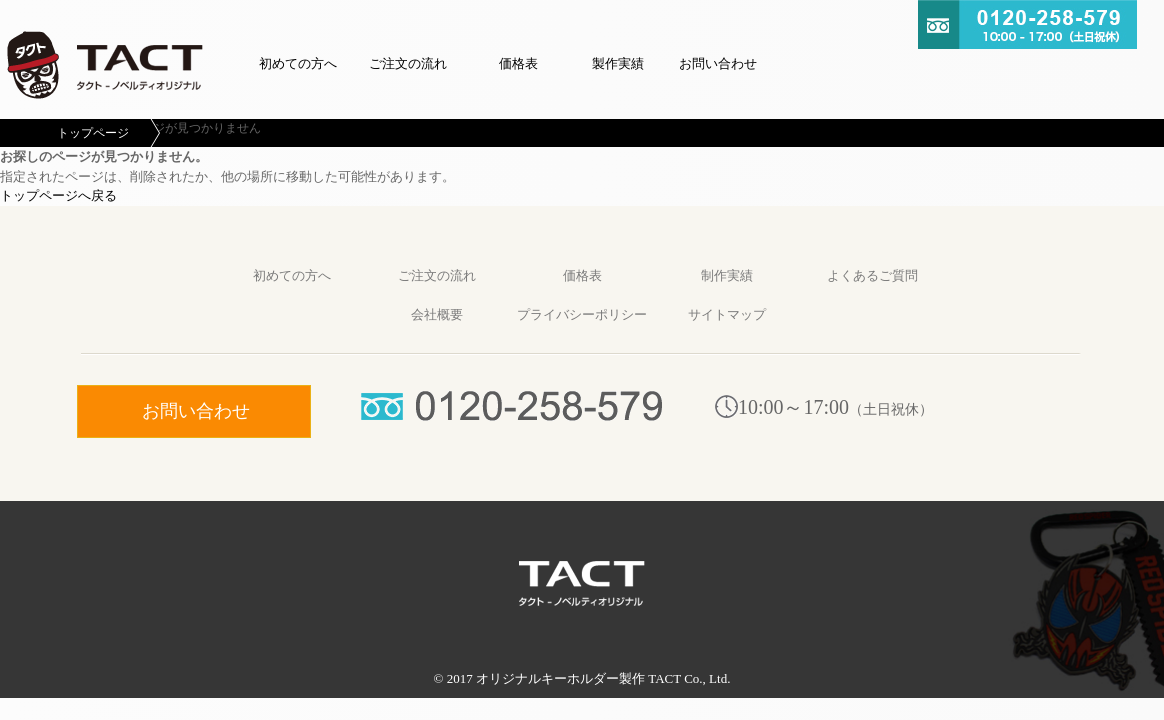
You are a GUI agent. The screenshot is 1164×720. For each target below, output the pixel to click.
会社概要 (437, 314)
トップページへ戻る (58, 195)
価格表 (518, 63)
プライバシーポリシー (582, 314)
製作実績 (618, 63)
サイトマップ (727, 314)
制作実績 (727, 275)
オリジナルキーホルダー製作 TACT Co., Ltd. (603, 678)
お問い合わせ (718, 63)
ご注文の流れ (408, 63)
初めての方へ (298, 63)
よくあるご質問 (872, 275)
